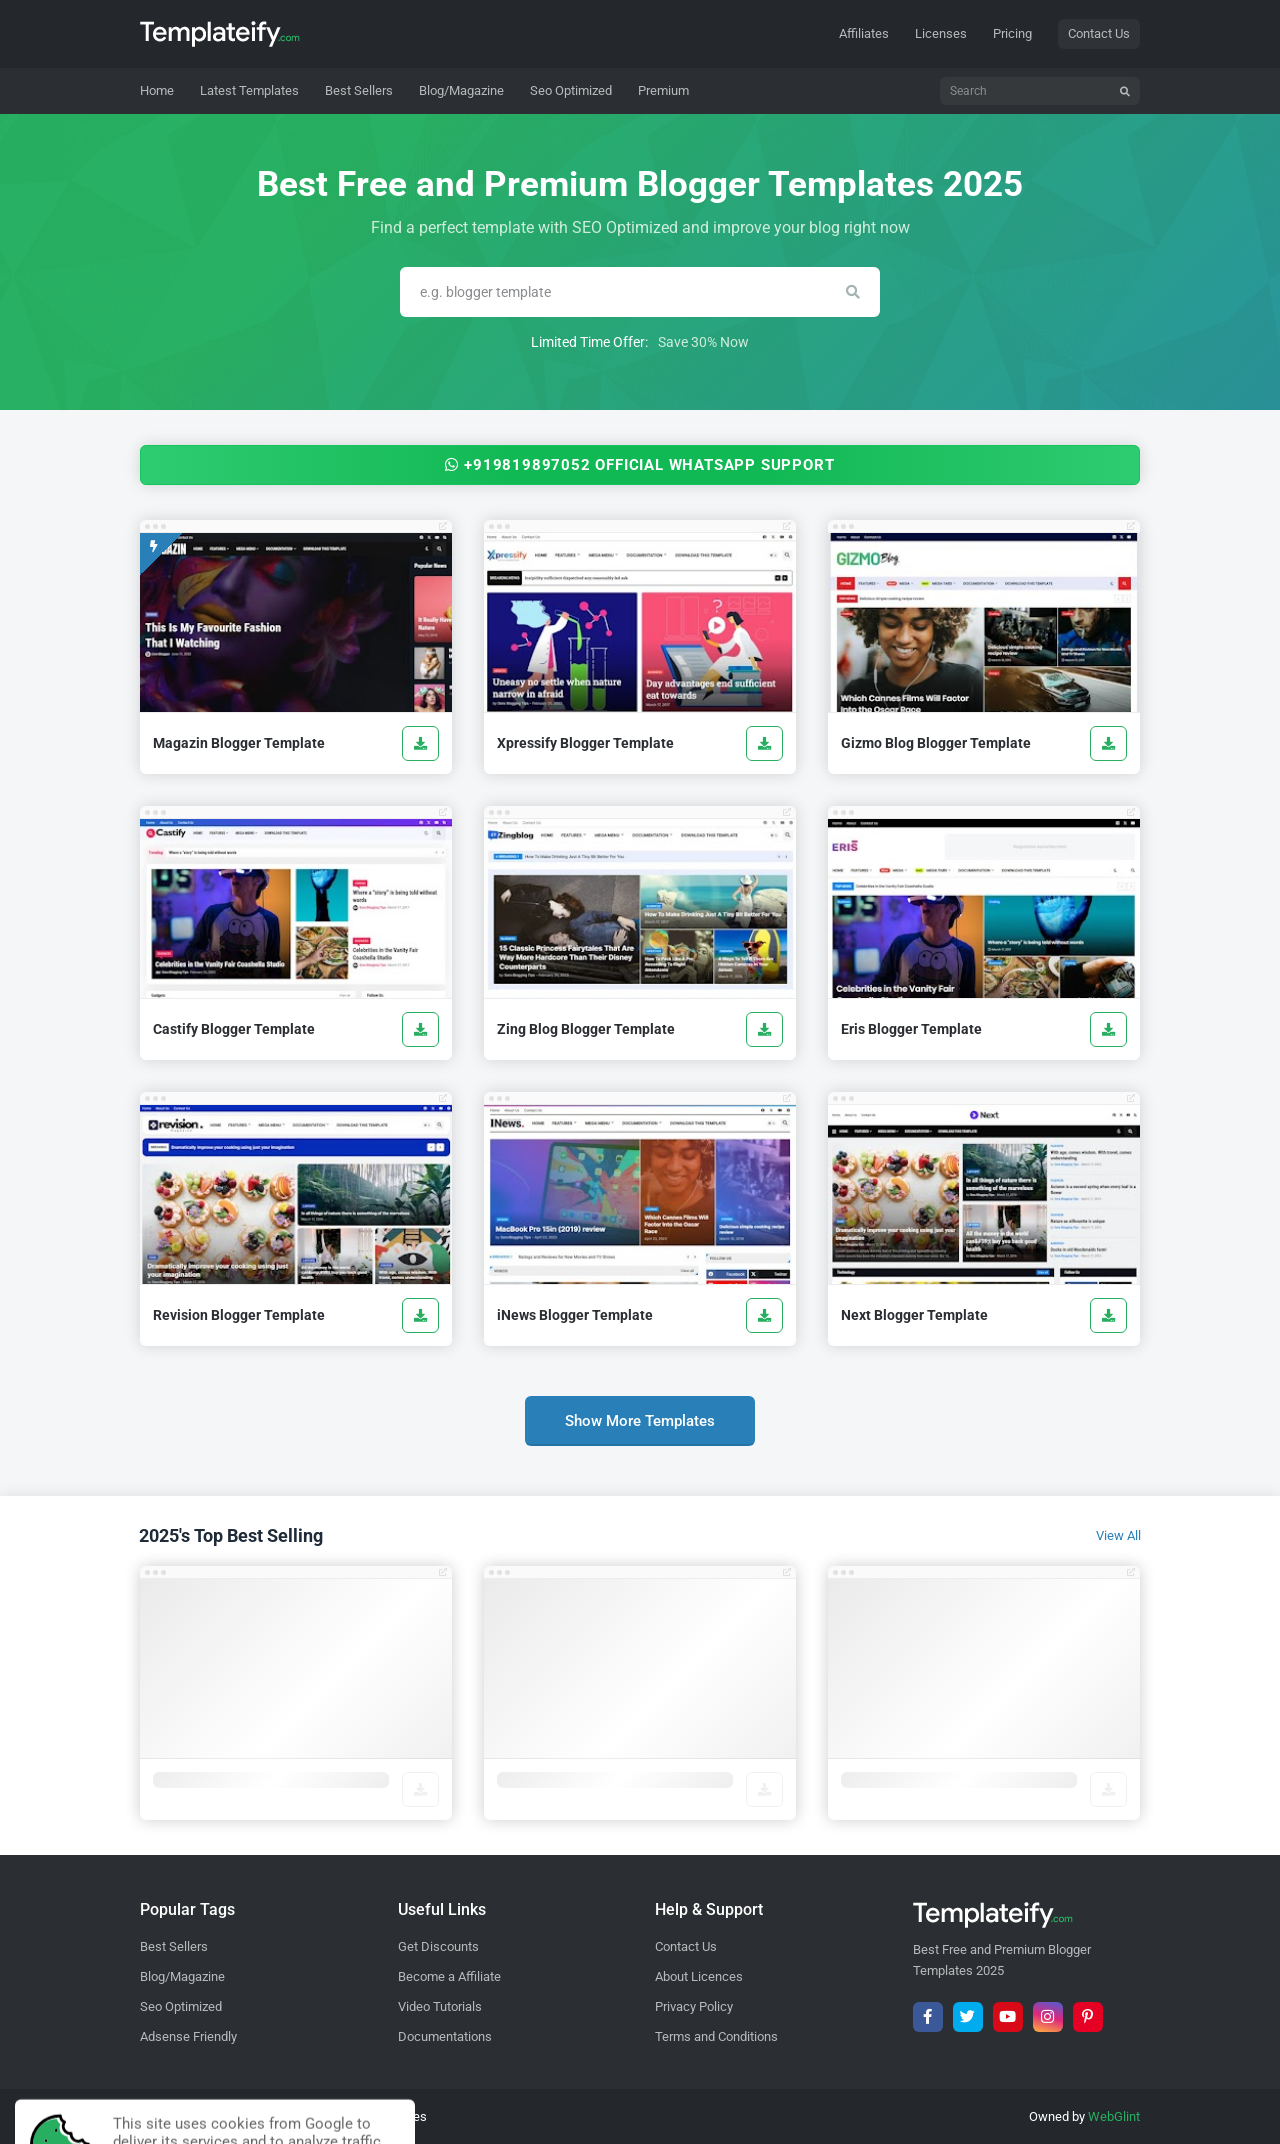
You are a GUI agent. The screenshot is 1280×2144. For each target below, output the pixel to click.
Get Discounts (438, 1946)
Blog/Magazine (182, 1976)
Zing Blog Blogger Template (586, 1029)
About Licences (699, 1976)
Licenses (941, 33)
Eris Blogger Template (911, 1029)
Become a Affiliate (449, 1976)
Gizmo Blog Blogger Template (936, 743)
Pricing (1012, 33)
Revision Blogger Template (239, 1315)
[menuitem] (249, 91)
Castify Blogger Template (234, 1029)
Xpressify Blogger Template (585, 743)
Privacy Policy (694, 2006)
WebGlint (1114, 2116)
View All (1118, 1535)
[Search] (1040, 91)
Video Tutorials (440, 2006)
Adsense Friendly (188, 2036)
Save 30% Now (703, 342)
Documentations (445, 2036)
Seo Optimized (181, 2006)
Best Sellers (174, 1946)
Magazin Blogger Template (239, 743)
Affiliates (864, 33)
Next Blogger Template (914, 1315)
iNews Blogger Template (575, 1315)
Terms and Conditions (716, 2036)
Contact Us (1099, 33)
